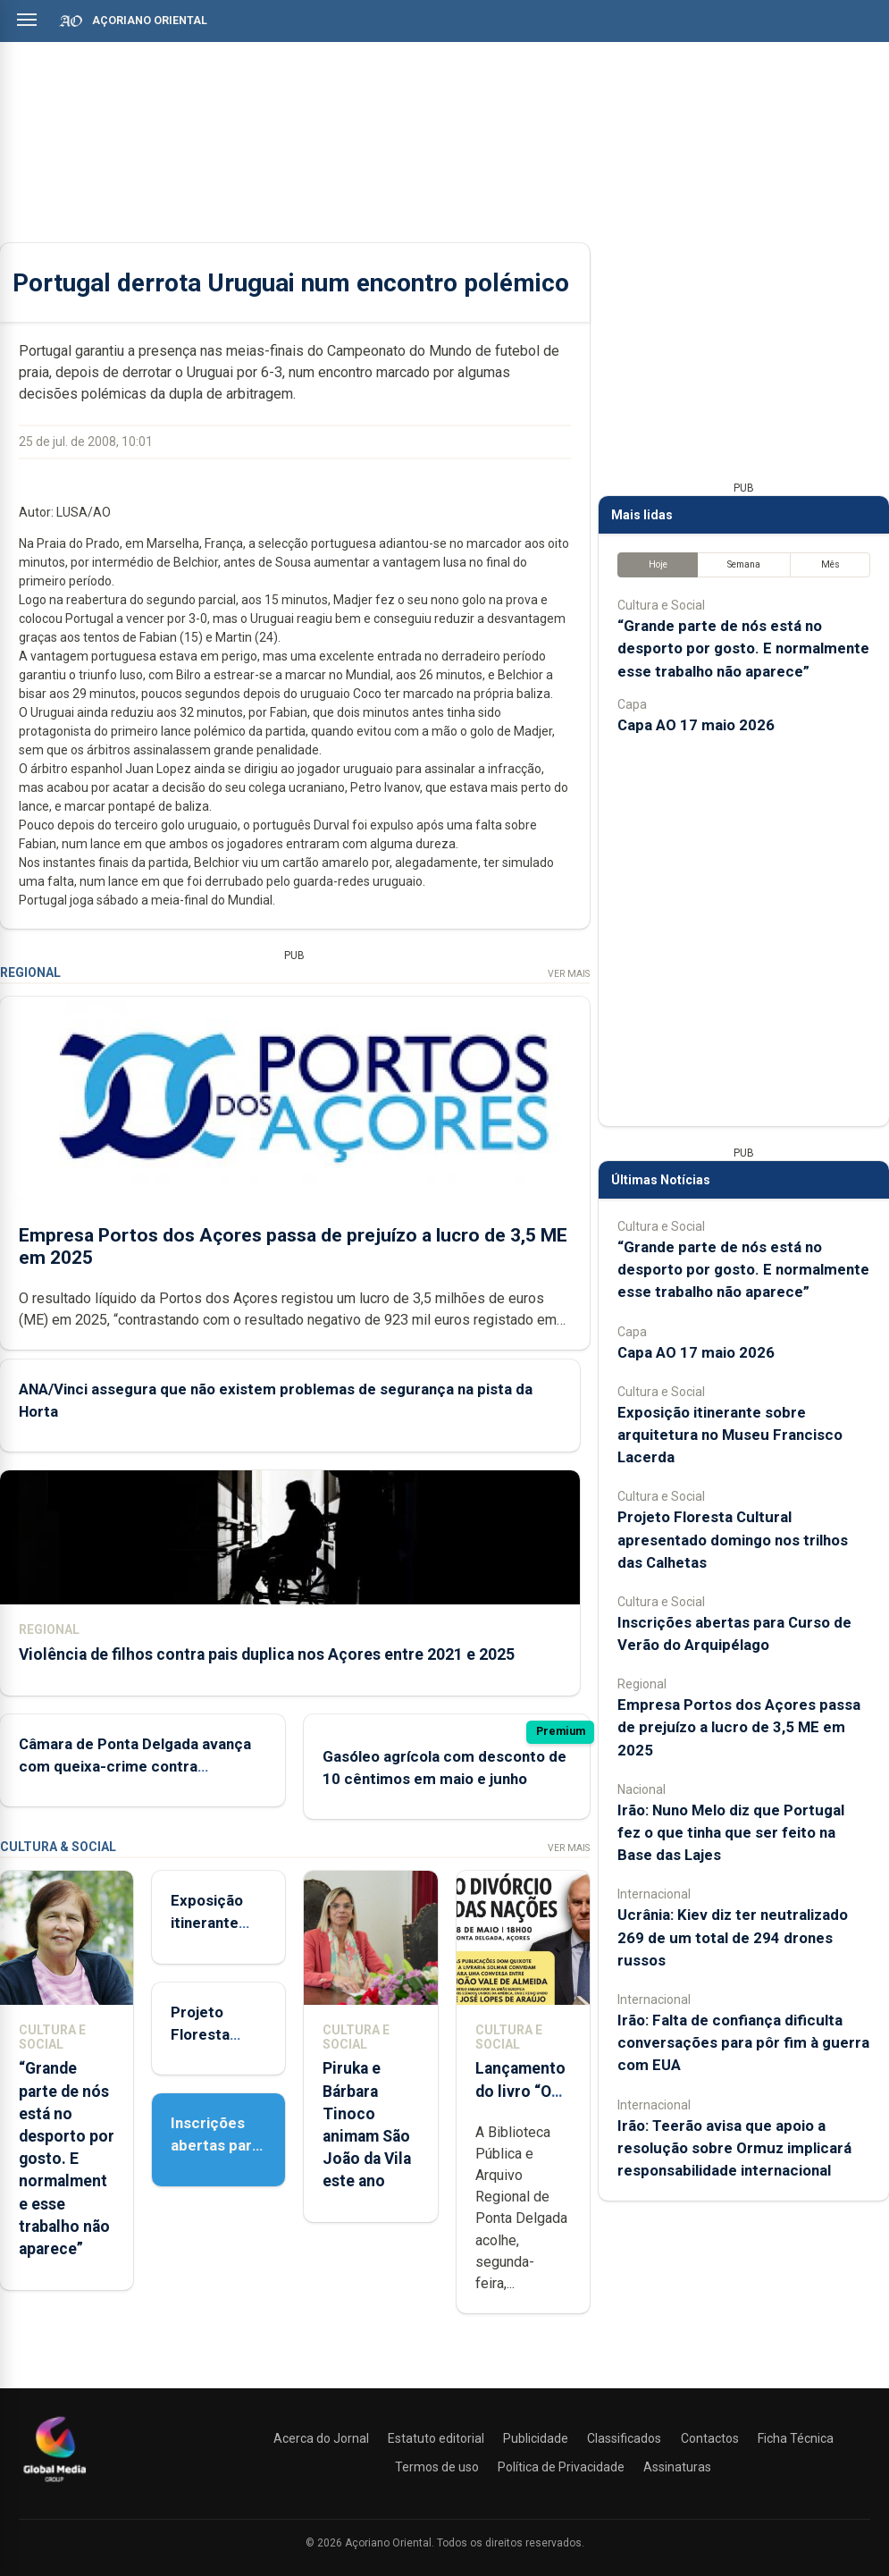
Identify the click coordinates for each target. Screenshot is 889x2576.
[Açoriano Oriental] (54, 2484)
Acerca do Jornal (321, 2438)
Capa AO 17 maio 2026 (696, 725)
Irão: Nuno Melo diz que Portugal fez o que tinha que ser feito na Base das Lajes (730, 1832)
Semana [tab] (743, 564)
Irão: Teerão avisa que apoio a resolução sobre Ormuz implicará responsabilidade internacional (734, 2148)
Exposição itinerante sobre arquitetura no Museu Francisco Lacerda (730, 1434)
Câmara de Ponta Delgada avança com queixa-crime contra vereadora (135, 1765)
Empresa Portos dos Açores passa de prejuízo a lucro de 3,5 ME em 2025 (738, 1727)
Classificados (624, 2438)
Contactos (710, 2438)
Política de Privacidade (561, 2467)
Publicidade (535, 2438)
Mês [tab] (830, 564)
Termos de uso (437, 2467)
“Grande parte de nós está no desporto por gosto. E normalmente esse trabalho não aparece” (66, 2158)
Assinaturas (677, 2467)
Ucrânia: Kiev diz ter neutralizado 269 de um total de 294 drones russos (732, 1937)
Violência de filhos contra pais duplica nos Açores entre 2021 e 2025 (267, 1654)
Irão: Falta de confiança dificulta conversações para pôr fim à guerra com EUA (743, 2042)
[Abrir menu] (27, 20)
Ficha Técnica (796, 2438)
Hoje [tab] (658, 564)
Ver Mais (569, 974)
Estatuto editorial (436, 2438)
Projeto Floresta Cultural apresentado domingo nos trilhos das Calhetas (732, 1539)
